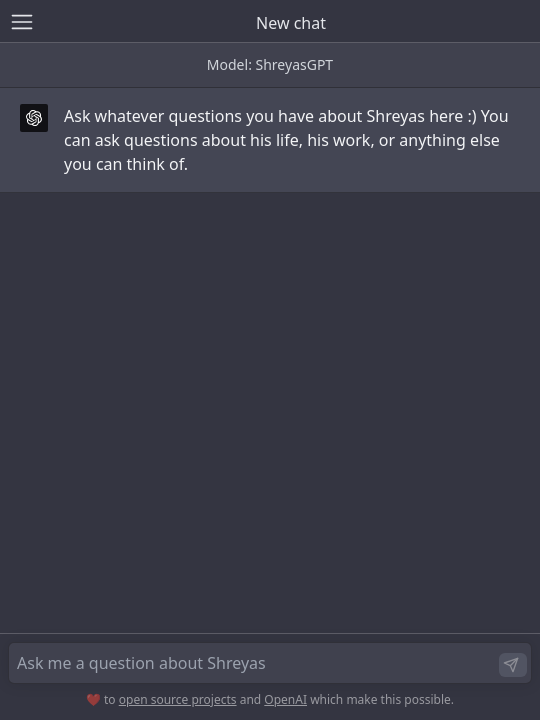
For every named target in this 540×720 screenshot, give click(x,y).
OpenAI (285, 699)
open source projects (178, 699)
